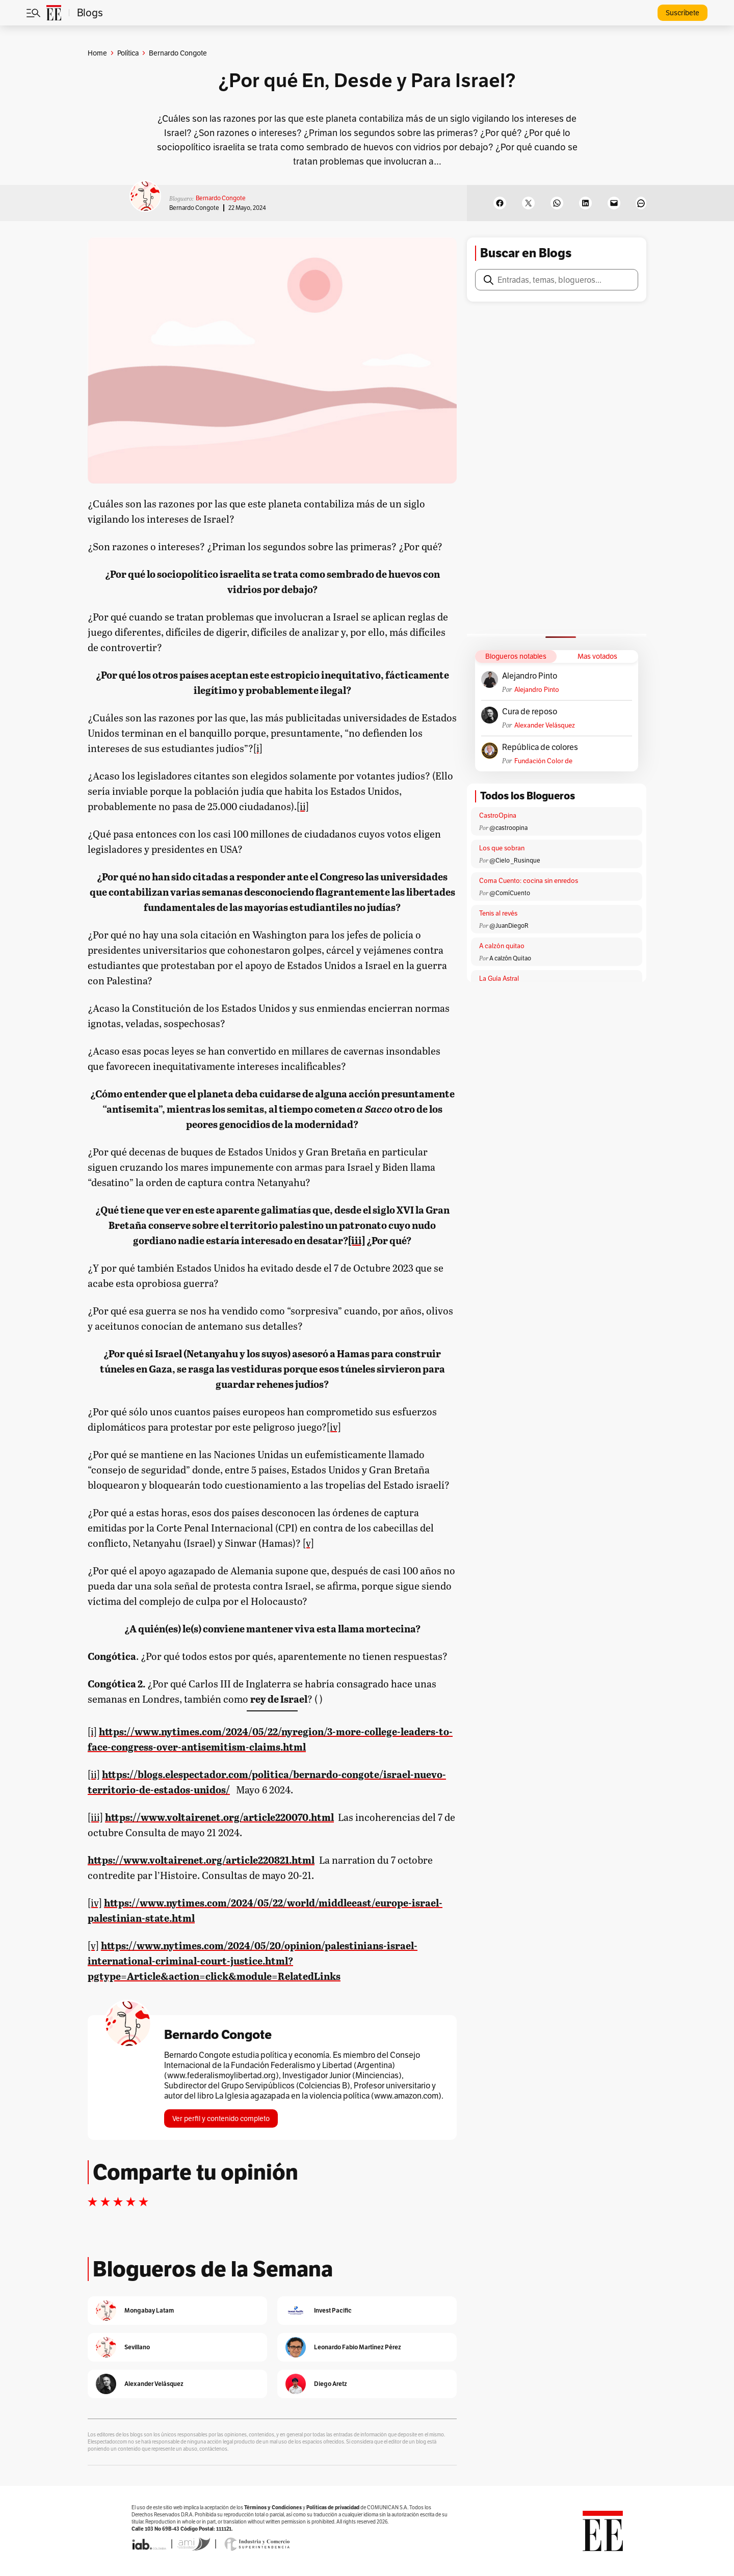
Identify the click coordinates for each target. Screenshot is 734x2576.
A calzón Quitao (510, 958)
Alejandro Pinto (529, 676)
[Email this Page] (614, 203)
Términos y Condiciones (273, 2507)
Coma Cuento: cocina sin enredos (528, 880)
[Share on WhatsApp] (556, 203)
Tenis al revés (498, 913)
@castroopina (508, 827)
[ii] (303, 806)
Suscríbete (682, 12)
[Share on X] (528, 203)
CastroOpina (497, 815)
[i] (258, 748)
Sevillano (137, 2347)
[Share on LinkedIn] (585, 203)
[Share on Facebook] (499, 203)
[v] (308, 1543)
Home (97, 53)
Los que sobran (502, 848)
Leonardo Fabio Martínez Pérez (357, 2347)
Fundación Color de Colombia (543, 761)
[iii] (356, 1240)
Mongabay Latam (149, 2310)
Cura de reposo (529, 712)
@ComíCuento (509, 893)
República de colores (540, 747)
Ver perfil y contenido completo (221, 2118)
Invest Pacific (333, 2310)
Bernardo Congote (221, 198)
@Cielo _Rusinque (514, 860)
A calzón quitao (502, 946)
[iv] (334, 1426)
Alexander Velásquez (544, 725)
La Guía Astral (499, 978)
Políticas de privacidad (332, 2507)
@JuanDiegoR (509, 925)
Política (128, 53)
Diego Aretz (330, 2383)
